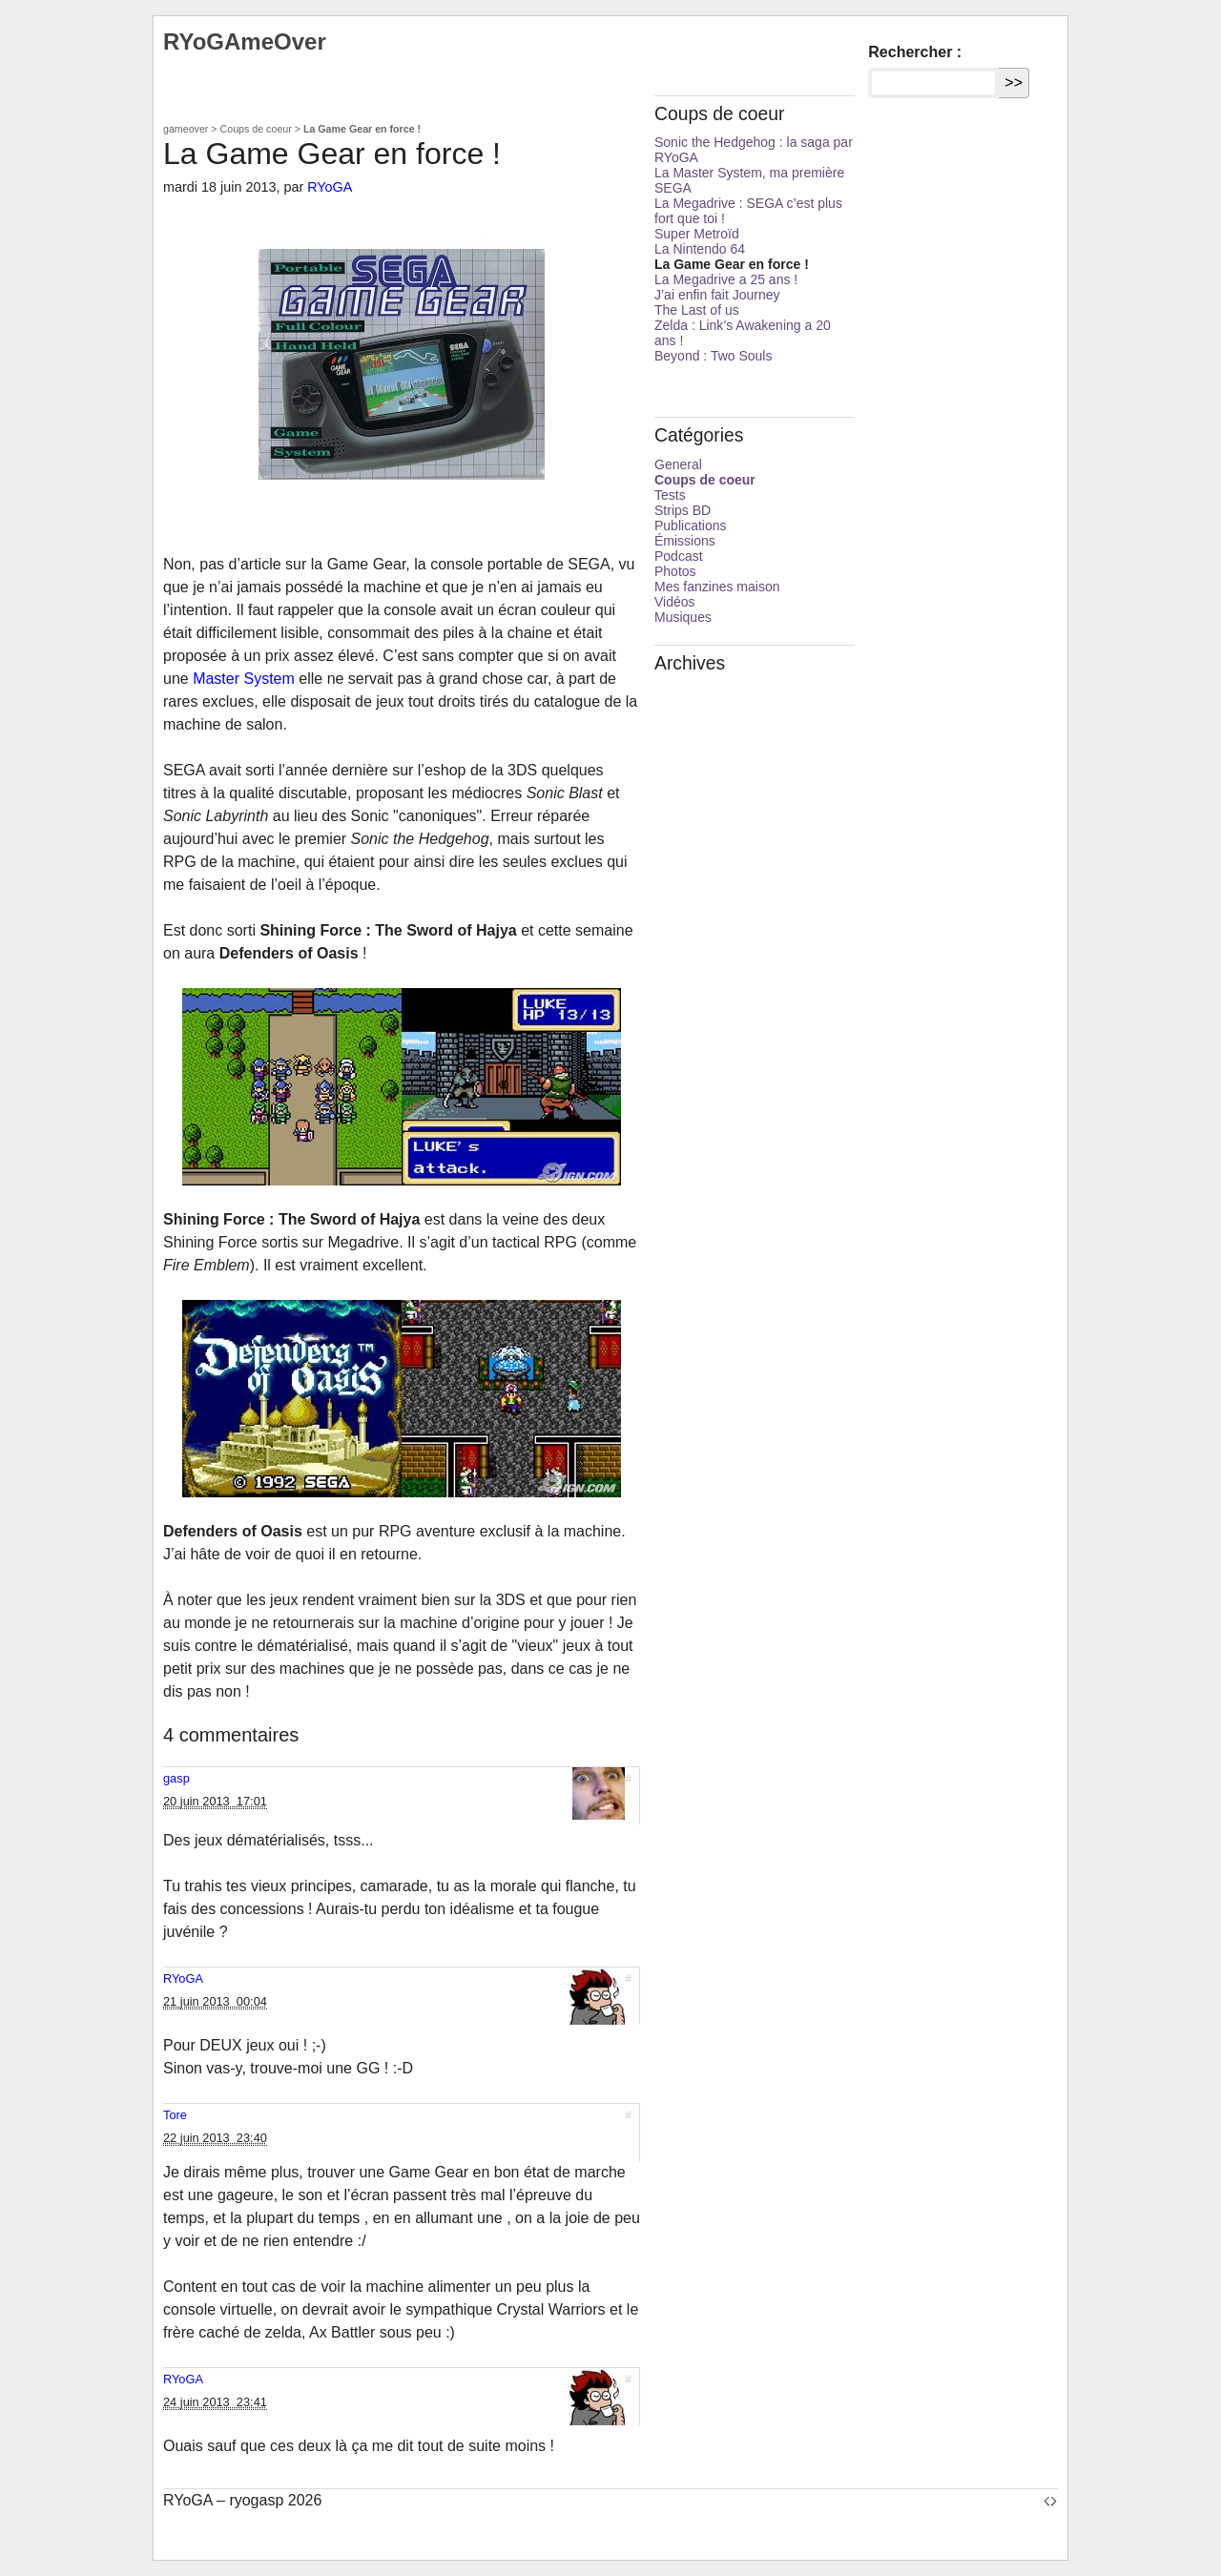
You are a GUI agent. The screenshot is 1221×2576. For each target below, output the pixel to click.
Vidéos (674, 601)
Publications (690, 525)
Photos (675, 571)
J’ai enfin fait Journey (717, 294)
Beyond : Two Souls (713, 355)
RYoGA (329, 187)
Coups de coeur (256, 128)
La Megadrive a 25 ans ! (725, 279)
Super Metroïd (696, 233)
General (678, 464)
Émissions (684, 540)
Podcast (678, 556)
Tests (670, 495)
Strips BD (682, 510)
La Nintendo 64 (699, 249)
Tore (175, 2115)
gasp (176, 1778)
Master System (244, 678)
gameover (185, 128)
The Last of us (696, 310)
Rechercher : (915, 52)
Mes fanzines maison (717, 586)
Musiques (683, 617)
